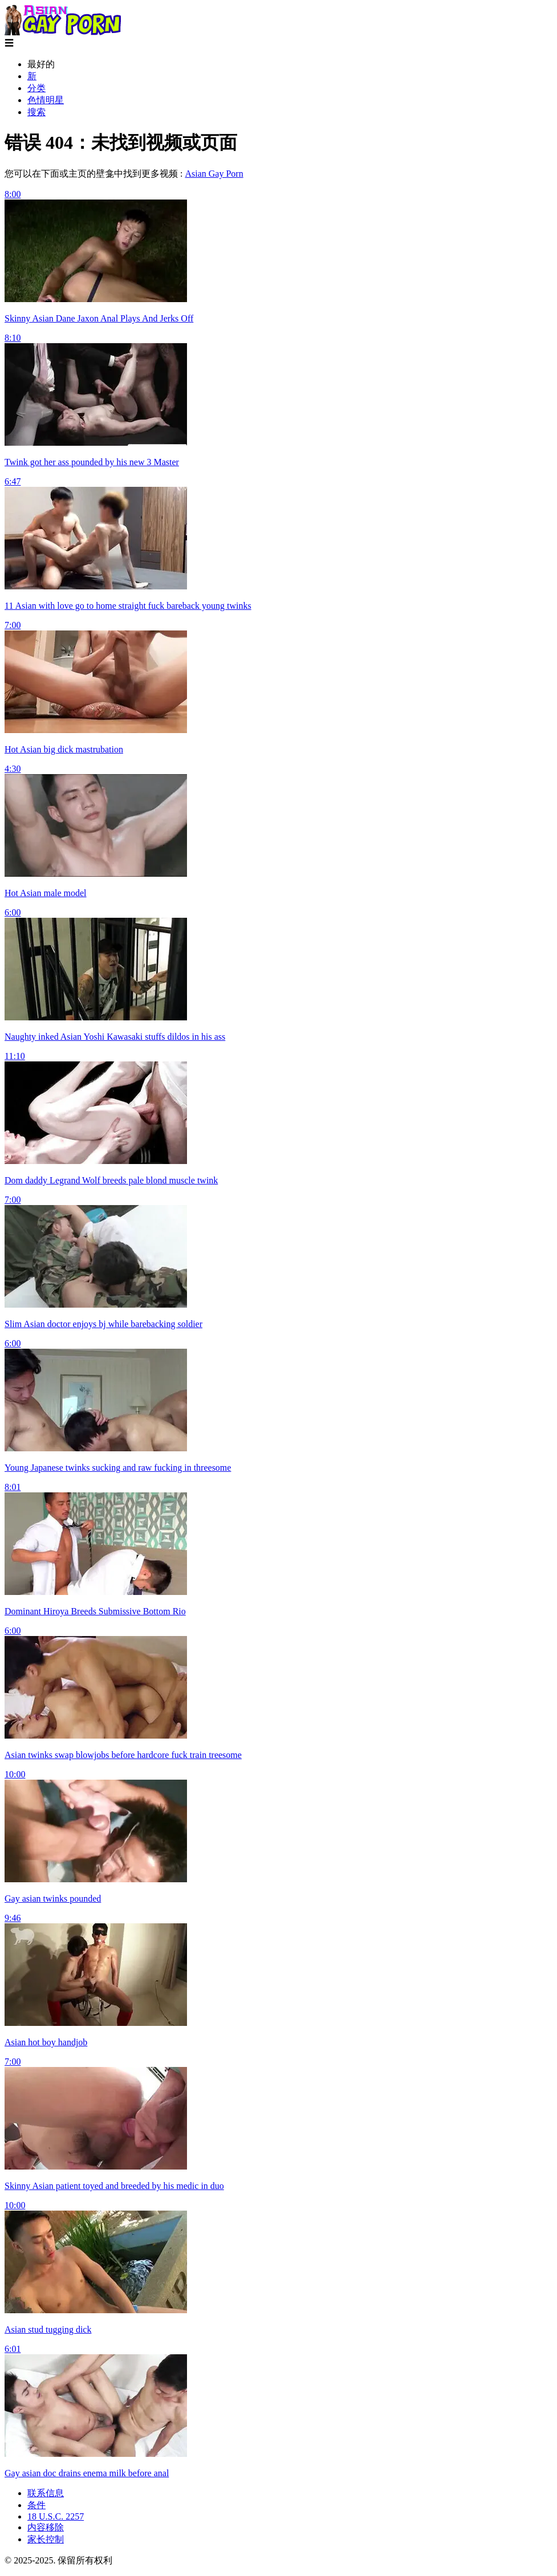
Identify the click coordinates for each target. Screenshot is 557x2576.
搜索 (36, 112)
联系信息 (45, 2493)
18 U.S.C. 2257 (55, 2516)
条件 (36, 2505)
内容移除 (45, 2527)
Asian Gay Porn (214, 173)
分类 (36, 88)
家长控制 (45, 2539)
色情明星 (45, 100)
